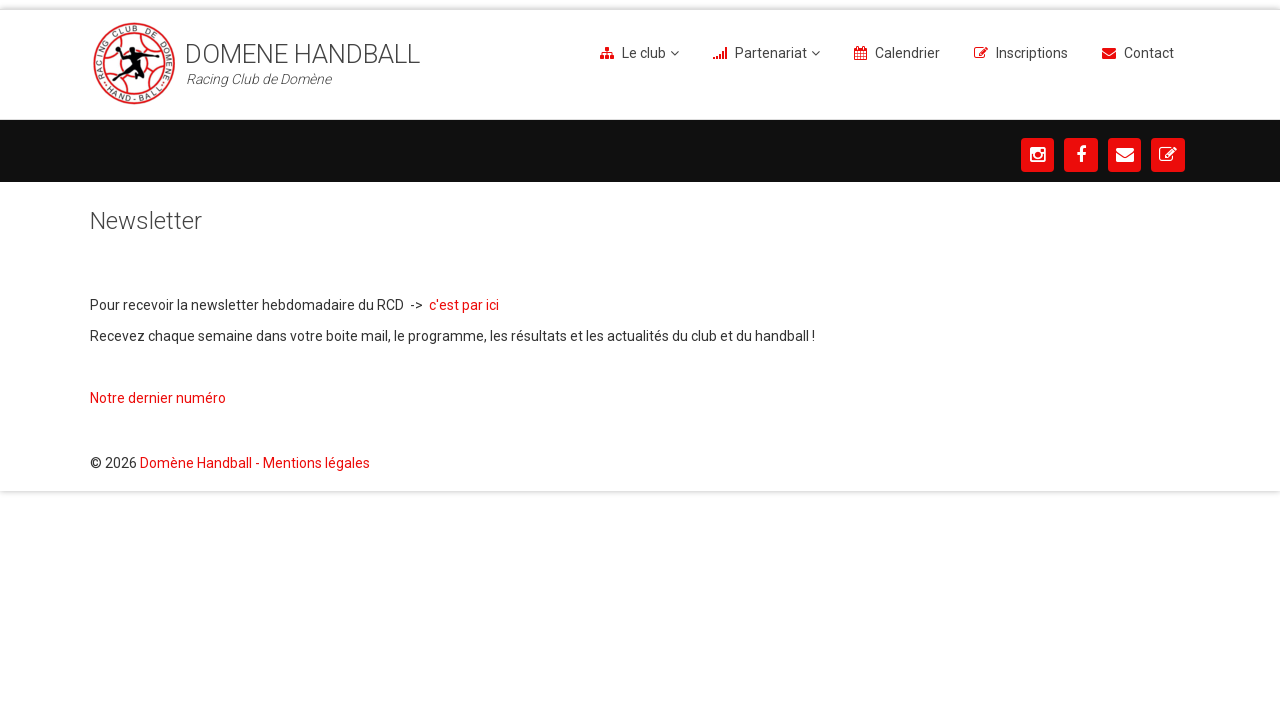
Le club (644, 53)
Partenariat (771, 53)
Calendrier (907, 53)
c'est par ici (465, 305)
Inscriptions (1032, 53)
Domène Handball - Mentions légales (255, 463)
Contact (1149, 53)
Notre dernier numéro (159, 398)
